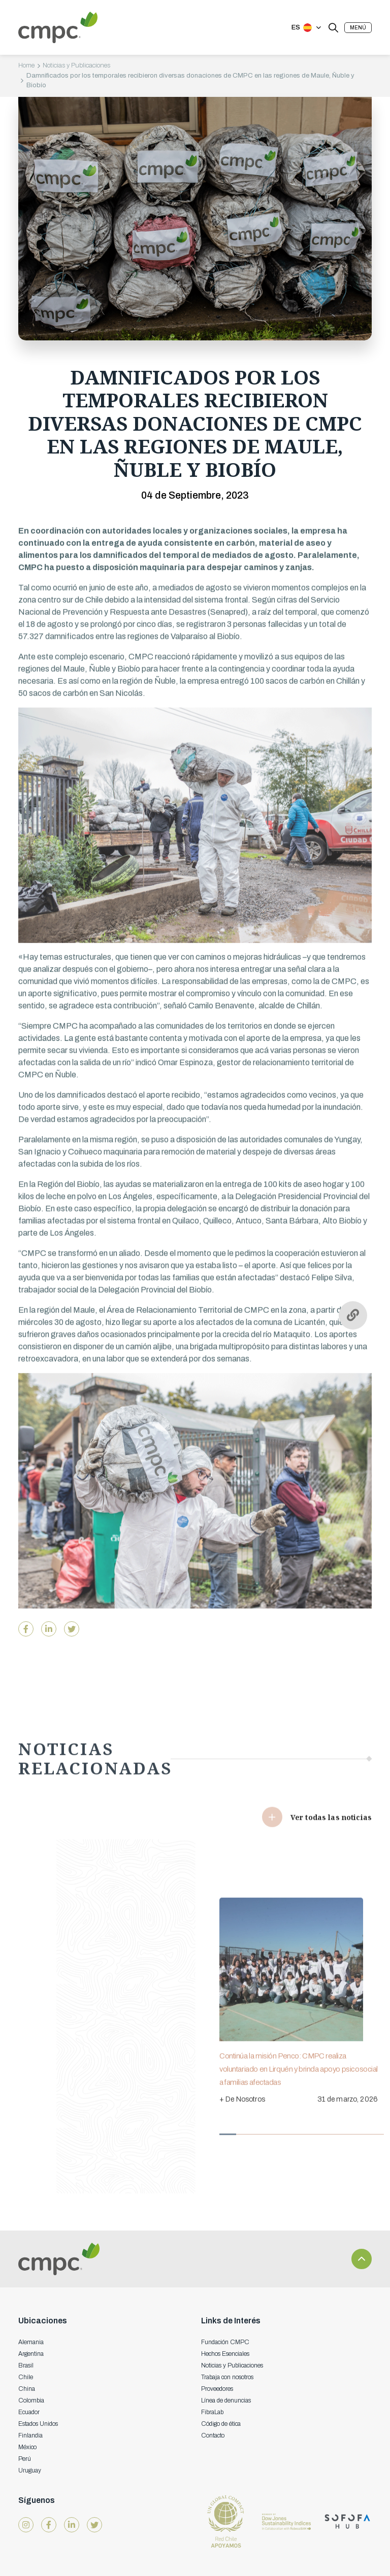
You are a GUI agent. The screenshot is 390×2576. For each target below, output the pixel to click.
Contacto (212, 2435)
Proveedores (217, 2388)
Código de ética (221, 2423)
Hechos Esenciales (225, 2353)
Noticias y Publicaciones (76, 65)
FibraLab (212, 2412)
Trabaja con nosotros (227, 2377)
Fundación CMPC (225, 2342)
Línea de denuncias (226, 2400)
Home (26, 65)
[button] (358, 27)
